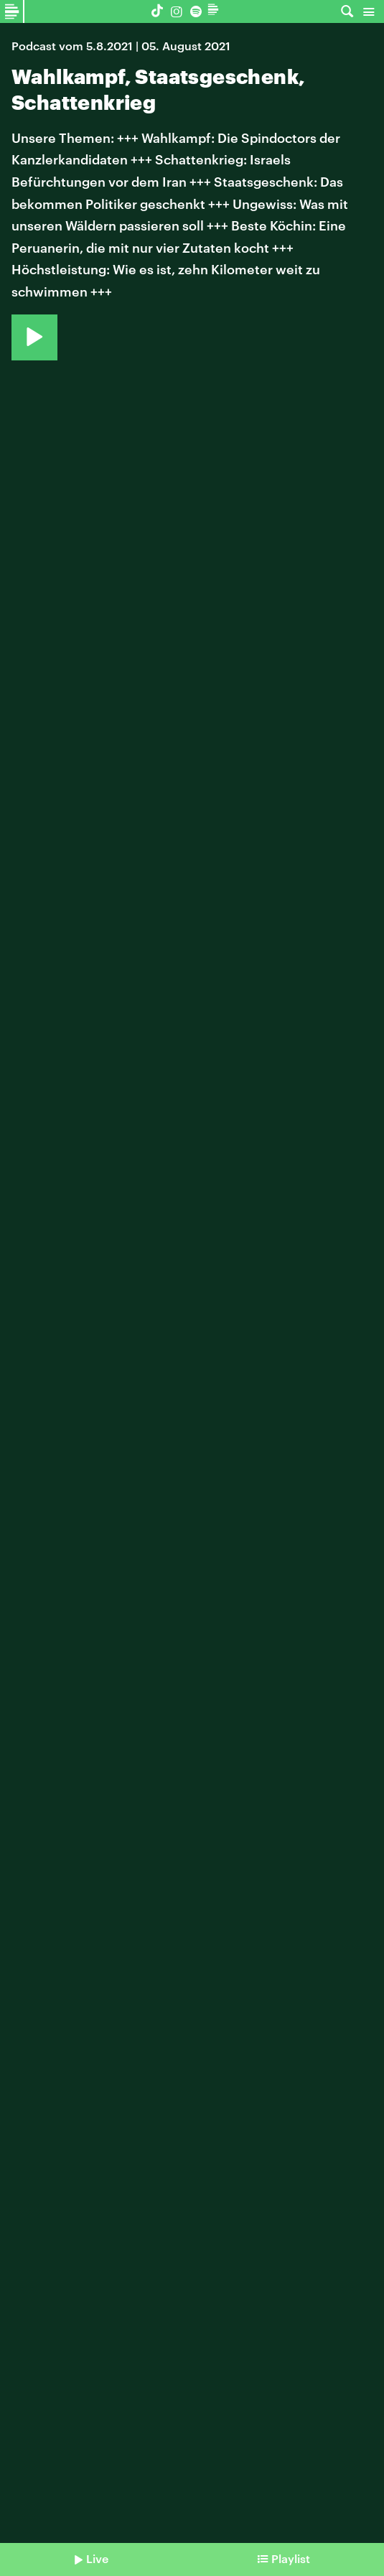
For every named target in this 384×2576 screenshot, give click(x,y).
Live (97, 2558)
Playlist (290, 2558)
